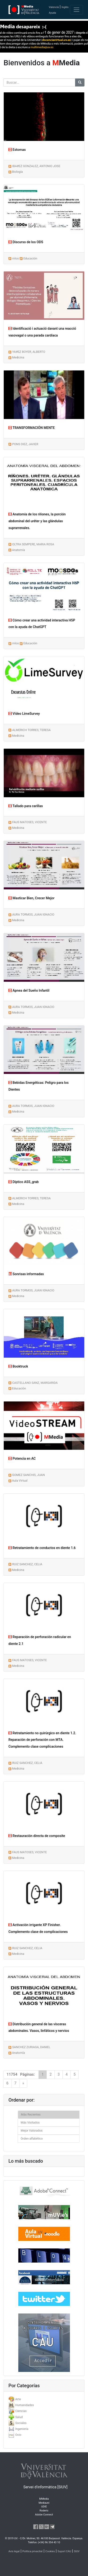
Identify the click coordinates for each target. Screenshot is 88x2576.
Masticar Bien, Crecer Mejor (31, 898)
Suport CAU (64, 2551)
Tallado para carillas (25, 806)
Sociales (21, 2423)
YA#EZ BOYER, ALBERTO (28, 351)
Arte (18, 2399)
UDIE (44, 2506)
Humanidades (24, 2405)
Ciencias (21, 2411)
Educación (30, 258)
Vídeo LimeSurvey (24, 714)
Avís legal (14, 2551)
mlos (15, 258)
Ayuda (52, 12)
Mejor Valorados (31, 2130)
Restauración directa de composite (36, 1836)
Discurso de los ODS (25, 242)
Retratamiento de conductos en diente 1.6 (42, 1548)
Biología (17, 171)
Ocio (18, 2434)
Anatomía (18, 550)
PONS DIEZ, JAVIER (25, 444)
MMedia (44, 2498)
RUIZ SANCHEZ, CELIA (27, 1564)
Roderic (44, 2510)
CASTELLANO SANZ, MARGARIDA (35, 1383)
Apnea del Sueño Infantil (28, 991)
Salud (19, 2417)
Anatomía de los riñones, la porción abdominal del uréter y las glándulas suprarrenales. (37, 521)
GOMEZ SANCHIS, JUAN (28, 1475)
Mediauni (44, 2502)
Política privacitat (32, 2551)
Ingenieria (21, 2429)
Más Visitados (30, 2122)
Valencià (54, 7)
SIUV (77, 2551)
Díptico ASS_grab (23, 1182)
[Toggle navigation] (76, 9)
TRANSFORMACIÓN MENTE (31, 428)
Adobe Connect (44, 2514)
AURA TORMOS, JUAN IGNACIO (33, 914)
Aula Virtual (19, 1480)
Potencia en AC (22, 1459)
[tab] (44, 2399)
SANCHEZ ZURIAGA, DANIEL (31, 2047)
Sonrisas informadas (26, 1274)
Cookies (50, 2551)
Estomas (17, 150)
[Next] (23, 2083)
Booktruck (18, 1366)
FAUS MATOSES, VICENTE (29, 822)
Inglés (65, 7)
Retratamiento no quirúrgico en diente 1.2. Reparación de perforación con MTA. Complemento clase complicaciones (42, 1740)
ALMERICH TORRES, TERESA (31, 730)
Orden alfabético (32, 2138)
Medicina (18, 357)
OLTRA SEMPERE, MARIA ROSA (33, 544)
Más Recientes (31, 2114)
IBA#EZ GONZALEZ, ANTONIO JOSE (36, 166)
